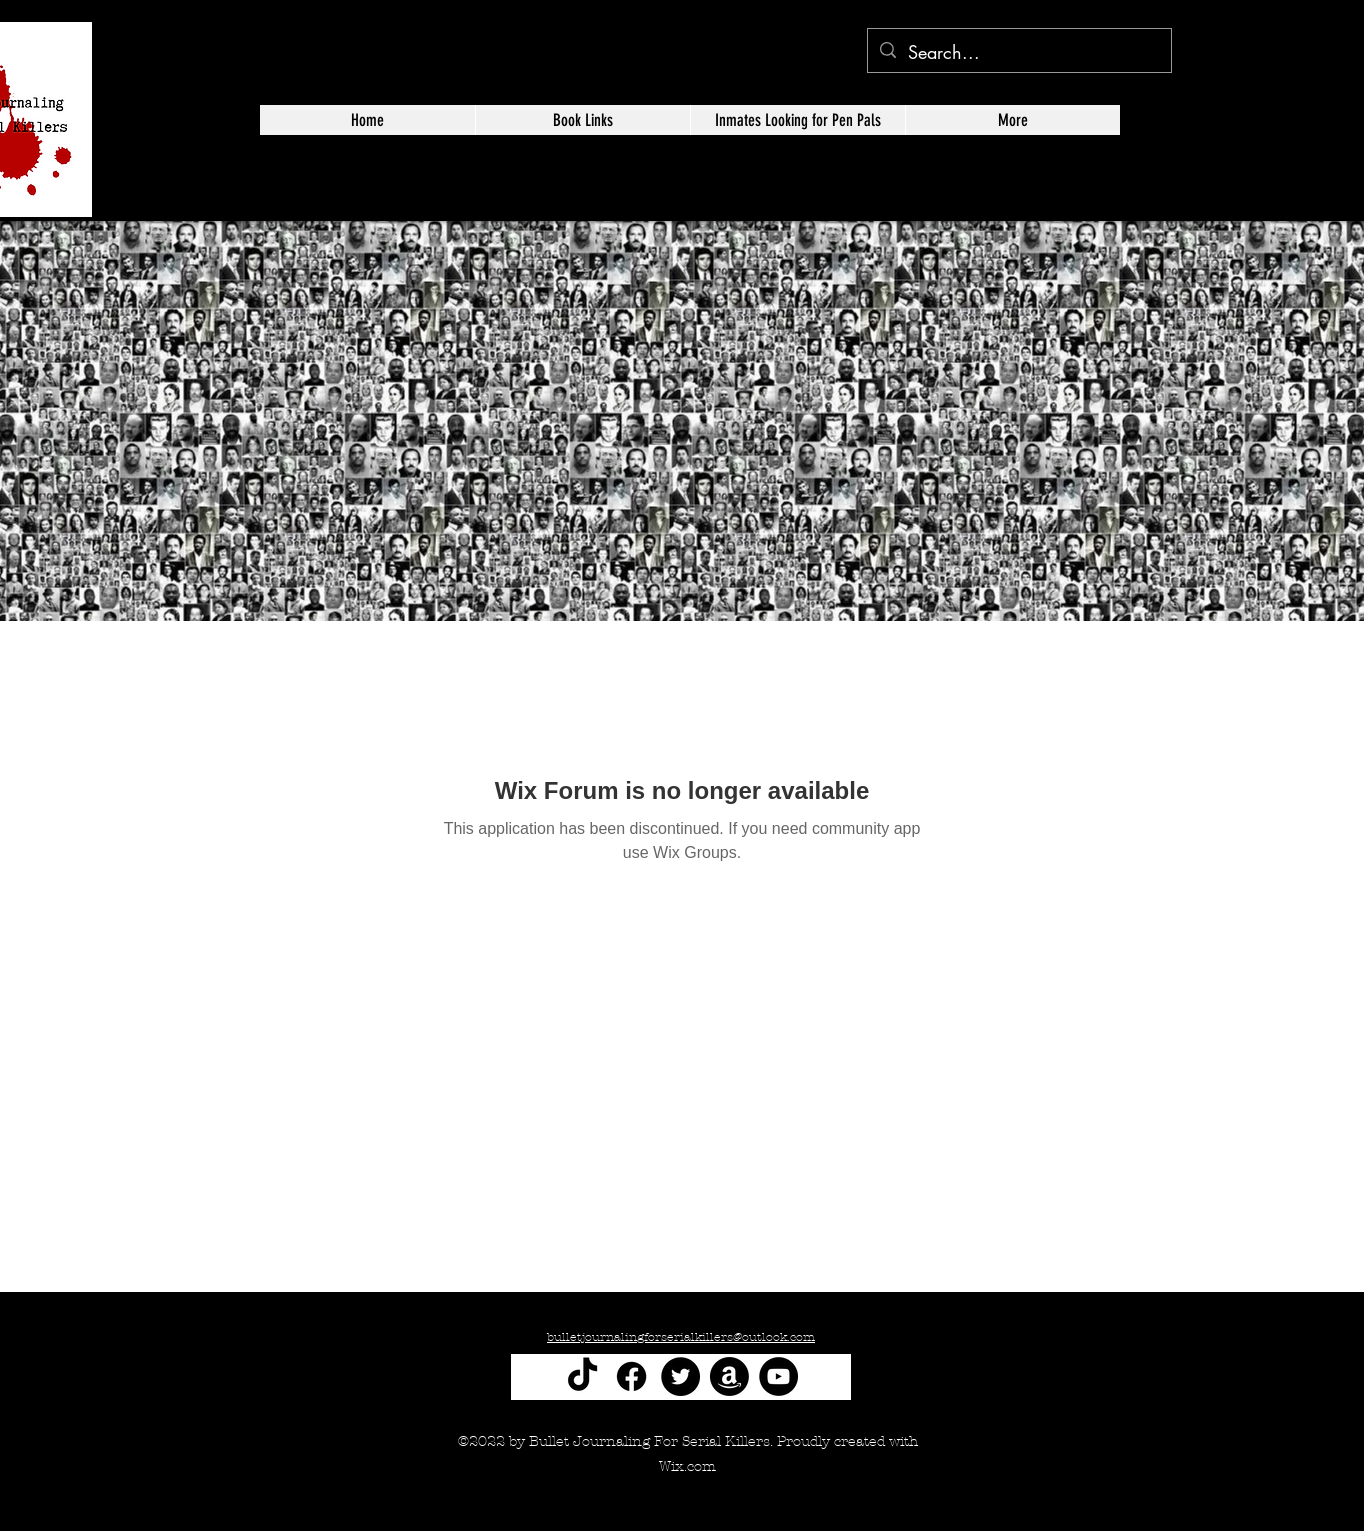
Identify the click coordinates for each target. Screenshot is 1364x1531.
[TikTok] (582, 1376)
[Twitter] (680, 1376)
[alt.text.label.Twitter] (1274, 176)
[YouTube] (778, 1376)
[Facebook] (631, 1376)
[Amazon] (729, 1376)
